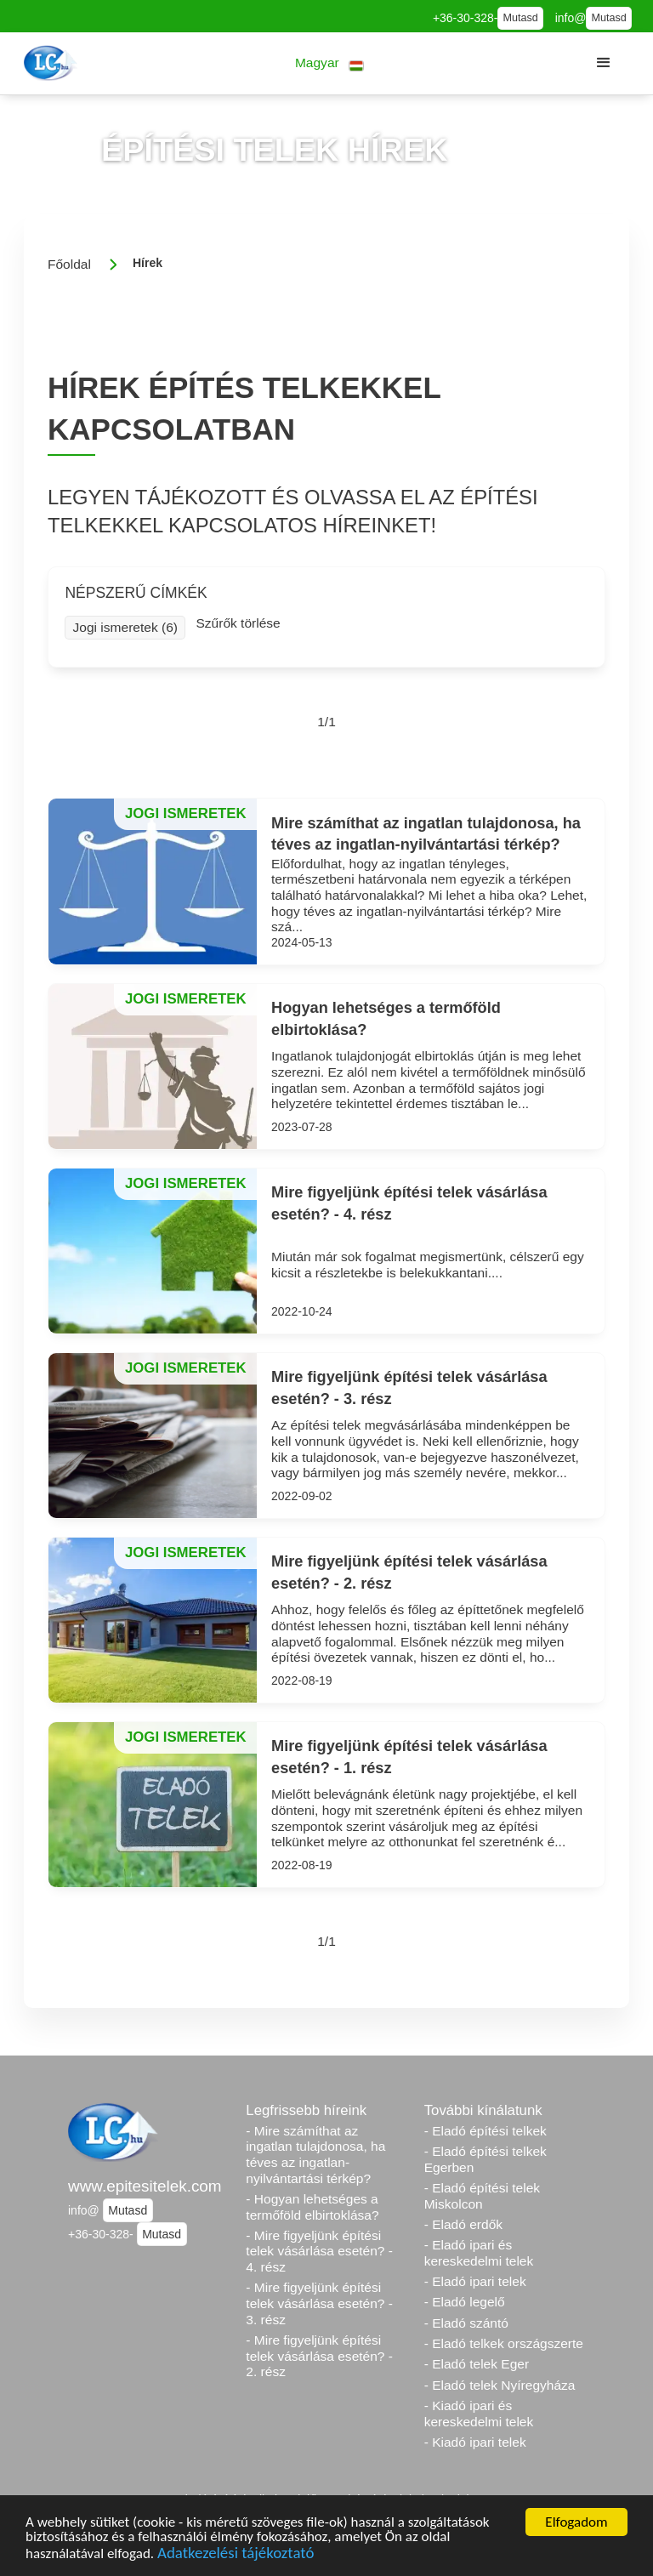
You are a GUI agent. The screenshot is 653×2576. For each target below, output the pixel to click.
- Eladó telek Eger (476, 2364)
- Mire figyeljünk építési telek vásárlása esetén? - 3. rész (319, 2303)
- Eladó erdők (463, 2224)
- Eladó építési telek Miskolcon (482, 2196)
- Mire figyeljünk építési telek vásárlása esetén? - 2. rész (319, 2356)
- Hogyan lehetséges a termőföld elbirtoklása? (312, 2207)
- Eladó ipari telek (475, 2281)
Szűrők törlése (238, 623)
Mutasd (520, 18)
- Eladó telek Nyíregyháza (500, 2385)
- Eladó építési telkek (485, 2131)
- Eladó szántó (466, 2323)
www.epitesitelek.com (145, 2186)
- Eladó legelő (464, 2302)
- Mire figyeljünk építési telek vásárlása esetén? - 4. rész (319, 2251)
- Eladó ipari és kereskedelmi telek (479, 2253)
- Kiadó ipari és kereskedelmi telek (479, 2413)
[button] (329, 63)
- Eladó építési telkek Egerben (485, 2159)
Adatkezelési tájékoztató (235, 2555)
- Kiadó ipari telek (475, 2442)
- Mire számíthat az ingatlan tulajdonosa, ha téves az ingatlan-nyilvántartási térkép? (315, 2155)
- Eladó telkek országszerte (503, 2343)
